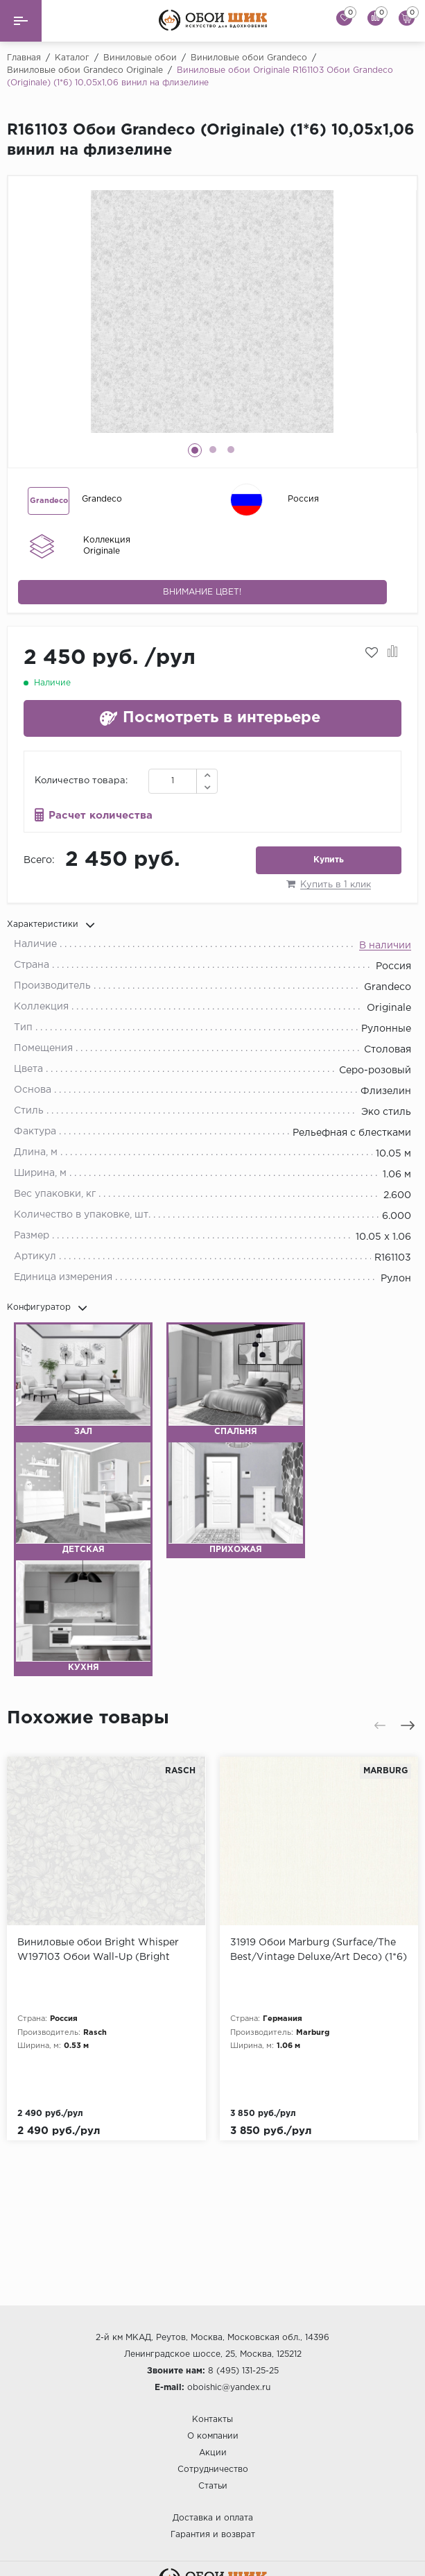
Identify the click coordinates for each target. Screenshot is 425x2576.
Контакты (212, 2419)
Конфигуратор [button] (47, 1307)
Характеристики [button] (51, 924)
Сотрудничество (212, 2469)
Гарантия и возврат (213, 2535)
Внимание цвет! (202, 592)
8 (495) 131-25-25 (243, 2371)
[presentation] (380, 1725)
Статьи (212, 2486)
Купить (328, 860)
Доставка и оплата (213, 2518)
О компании (212, 2436)
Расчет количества (101, 815)
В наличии (385, 945)
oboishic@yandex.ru (228, 2387)
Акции (213, 2453)
